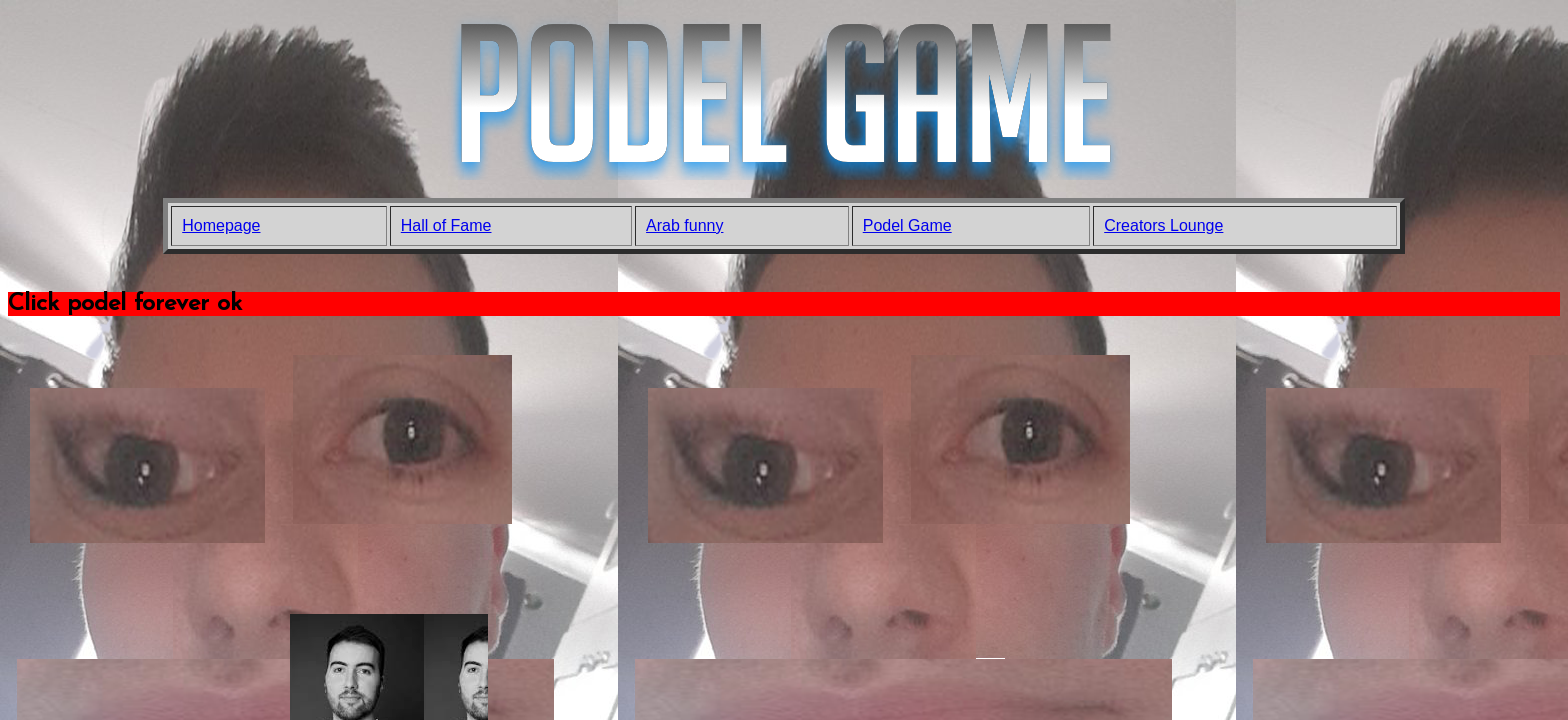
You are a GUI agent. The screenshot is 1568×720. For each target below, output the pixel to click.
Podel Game (907, 225)
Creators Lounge (1163, 225)
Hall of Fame (446, 225)
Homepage (221, 225)
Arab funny (684, 225)
